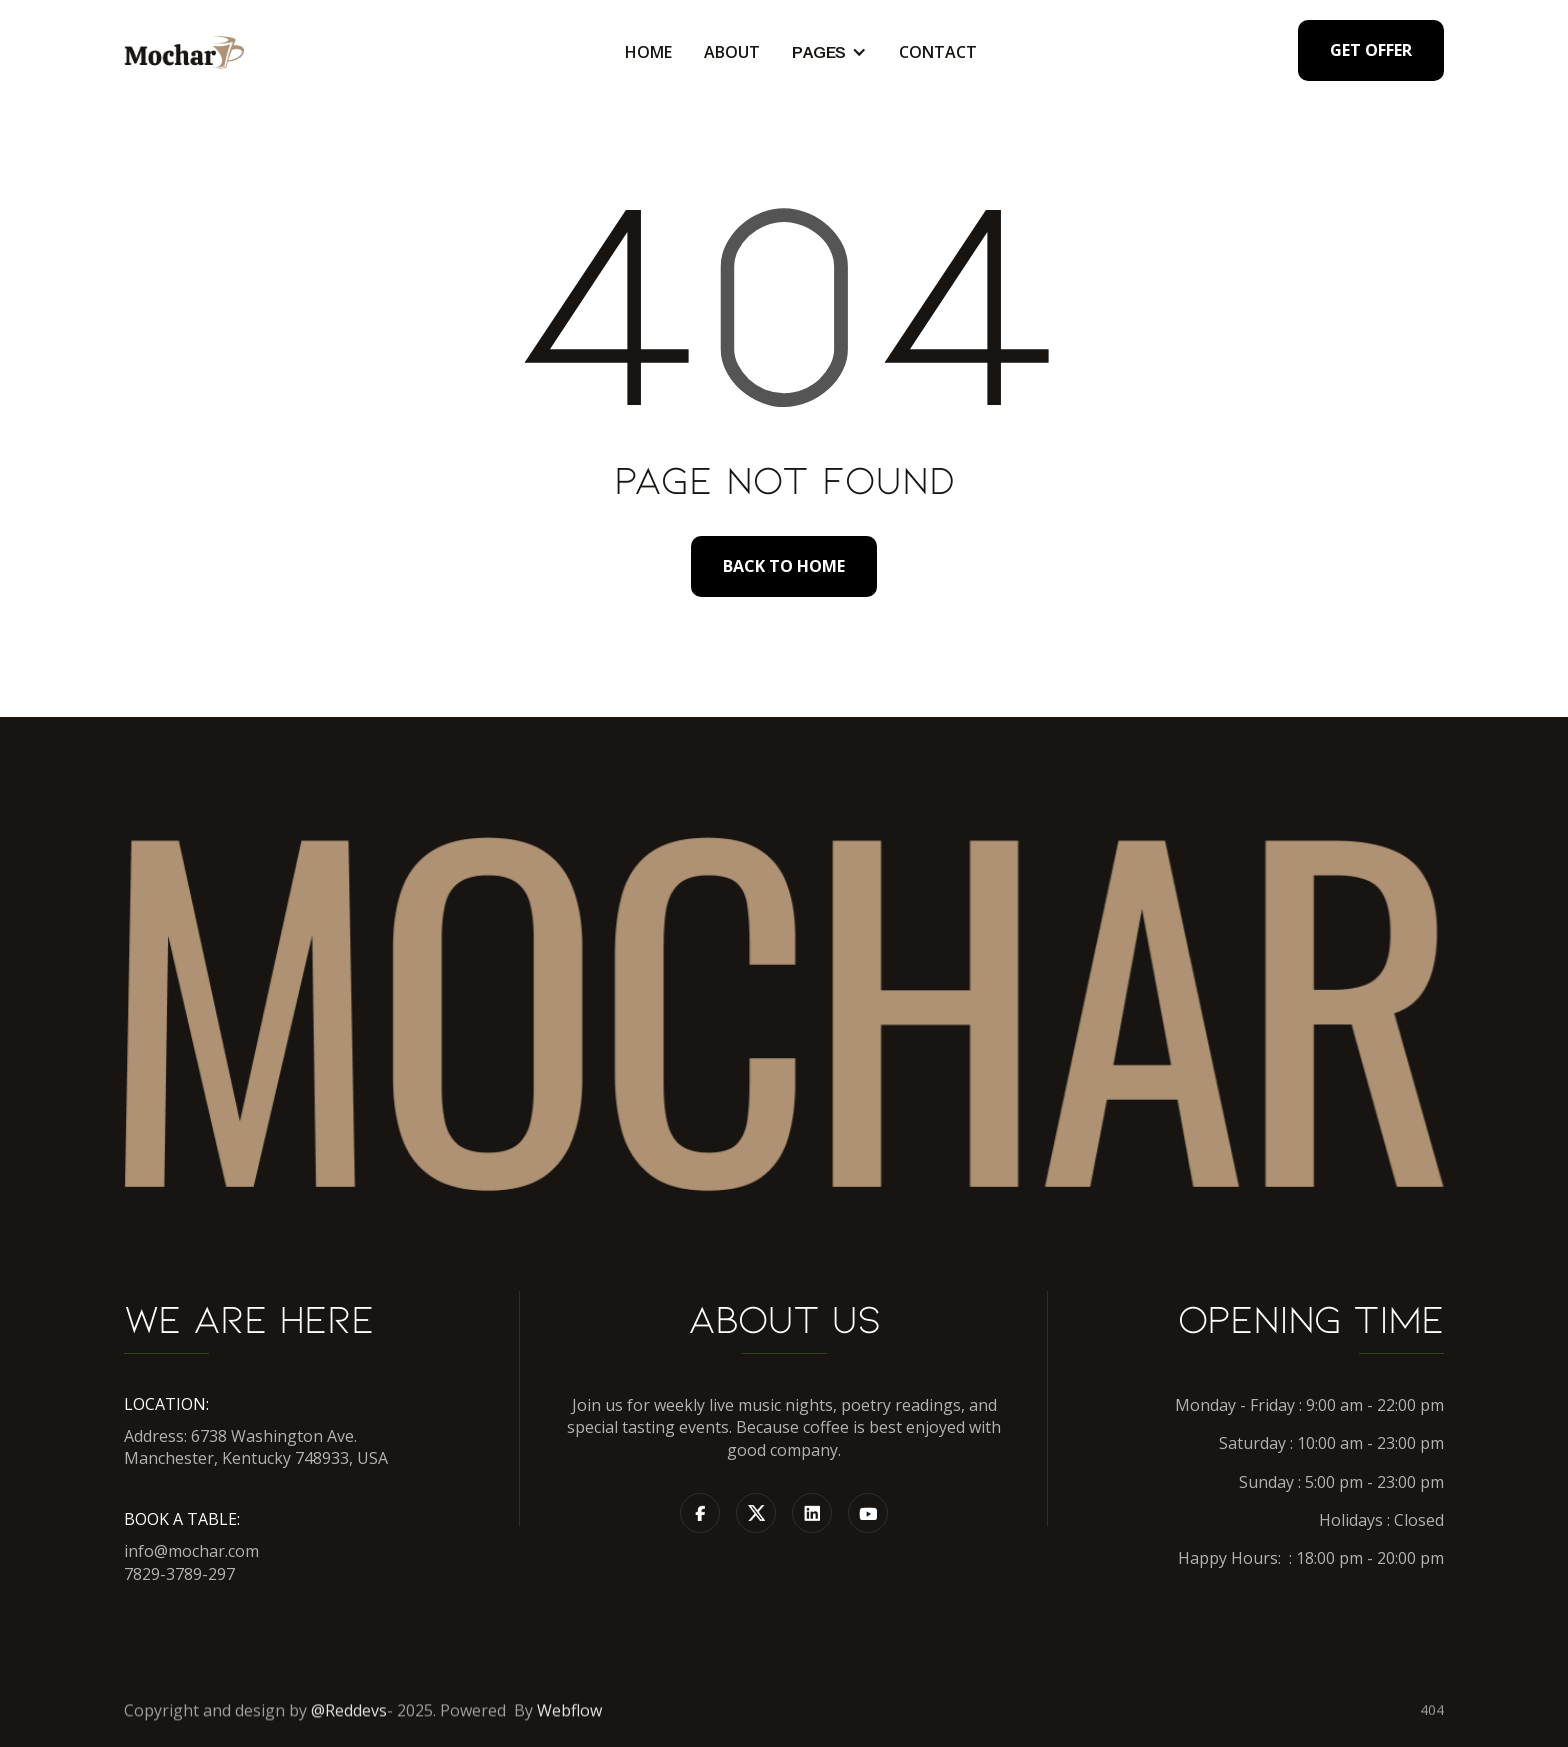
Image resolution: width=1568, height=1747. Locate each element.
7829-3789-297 (179, 1574)
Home (648, 52)
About (732, 52)
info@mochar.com (191, 1551)
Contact (938, 52)
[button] (829, 52)
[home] (184, 52)
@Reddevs (349, 1719)
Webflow (569, 1719)
